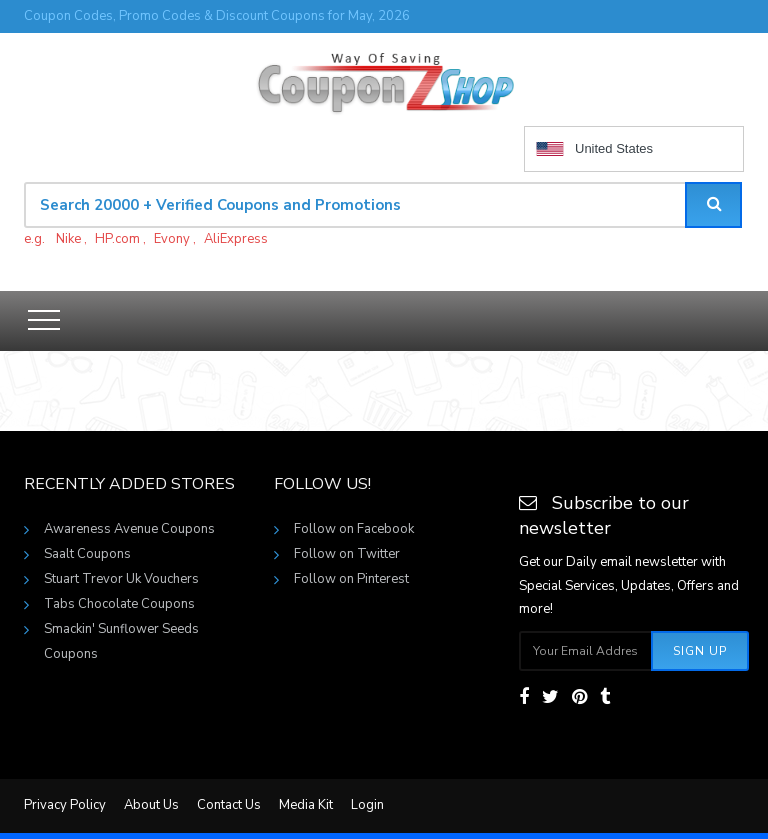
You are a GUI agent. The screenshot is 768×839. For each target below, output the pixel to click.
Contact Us (229, 805)
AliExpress (236, 239)
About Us (151, 805)
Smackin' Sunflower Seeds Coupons (121, 631)
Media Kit (306, 805)
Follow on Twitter (347, 554)
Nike (68, 239)
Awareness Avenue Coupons (129, 529)
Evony (172, 239)
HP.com (117, 239)
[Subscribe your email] (586, 651)
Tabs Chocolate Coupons (119, 604)
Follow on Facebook (354, 529)
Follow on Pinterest (351, 579)
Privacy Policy (65, 805)
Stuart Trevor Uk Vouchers (121, 579)
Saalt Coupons (87, 554)
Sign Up (700, 651)
